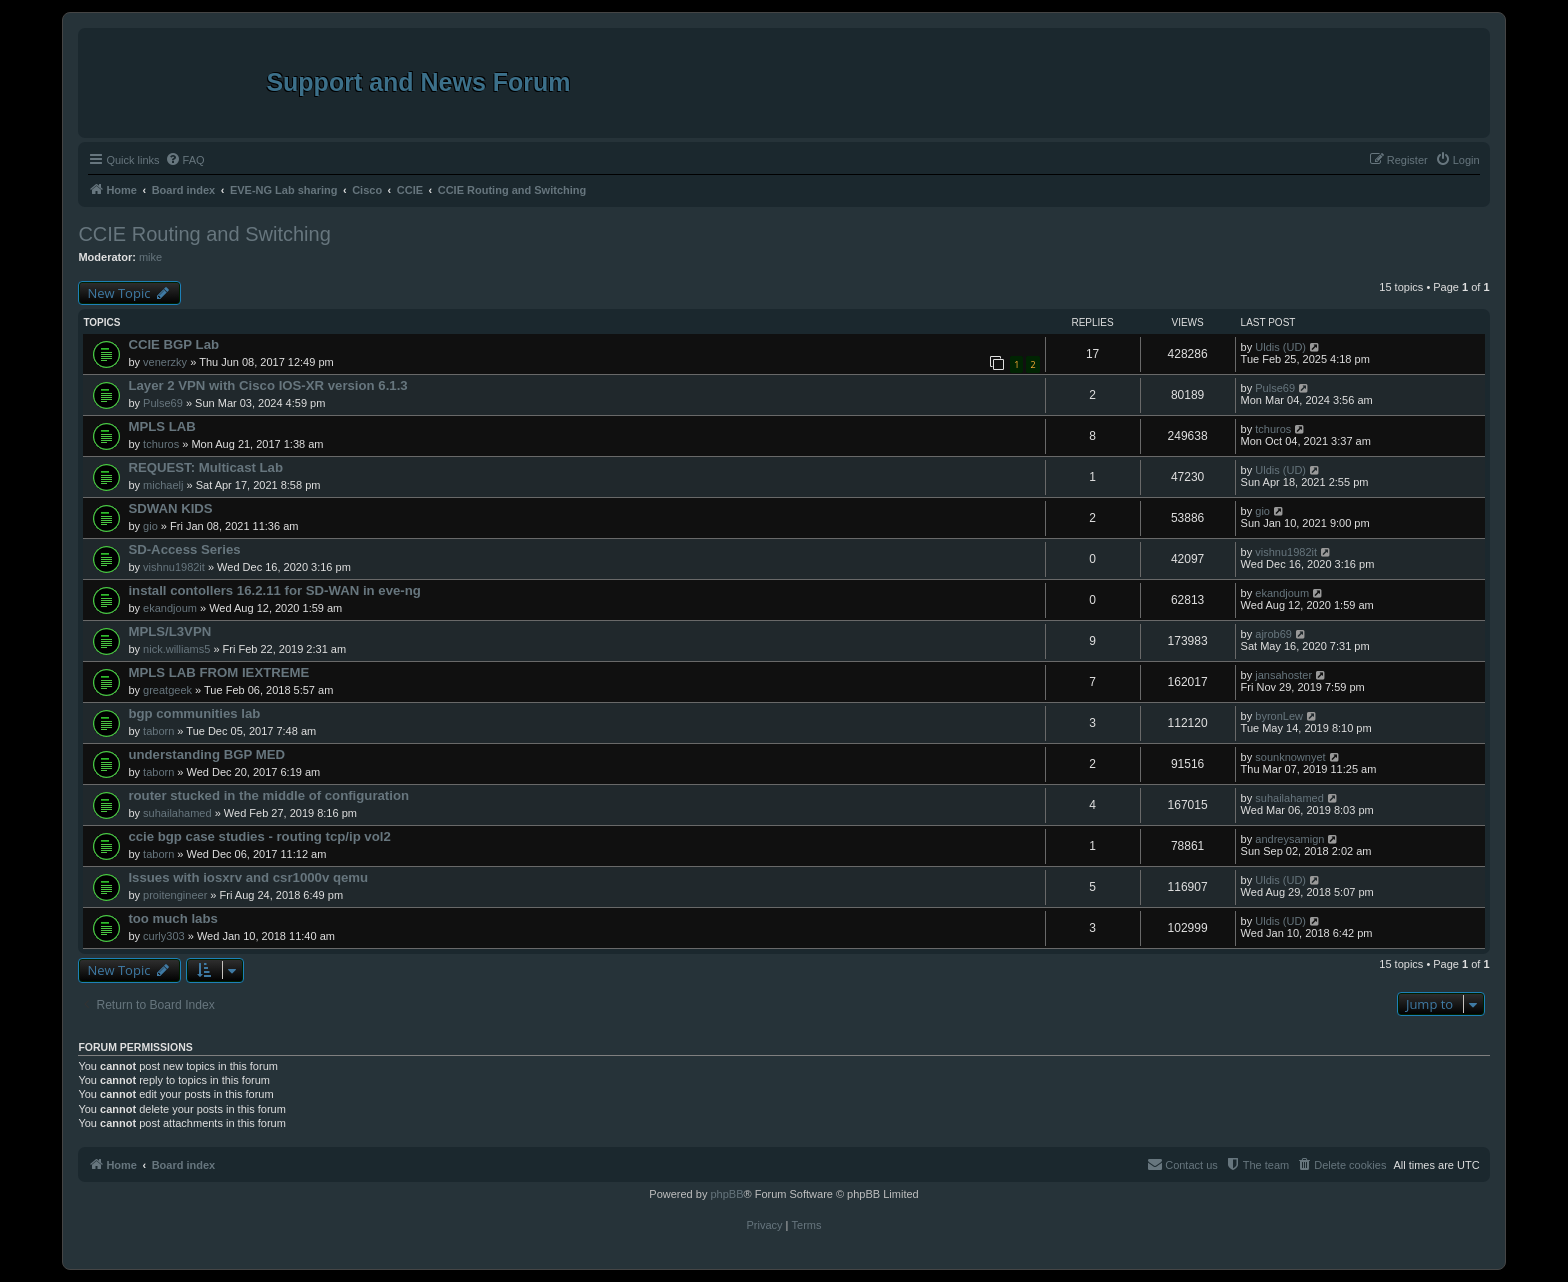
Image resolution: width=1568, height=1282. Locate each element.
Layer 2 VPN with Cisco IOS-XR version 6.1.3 (267, 385)
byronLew (1279, 716)
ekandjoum (170, 608)
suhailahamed (177, 813)
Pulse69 (163, 403)
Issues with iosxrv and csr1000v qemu (248, 877)
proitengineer (175, 895)
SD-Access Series (184, 549)
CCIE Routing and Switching (204, 234)
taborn (158, 731)
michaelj (163, 485)
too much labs (172, 918)
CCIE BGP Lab (173, 344)
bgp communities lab (194, 713)
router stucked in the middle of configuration (268, 795)
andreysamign (1289, 839)
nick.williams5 (176, 649)
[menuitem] (185, 160)
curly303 (164, 936)
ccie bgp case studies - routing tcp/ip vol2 (259, 836)
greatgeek (167, 690)
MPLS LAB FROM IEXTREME (218, 672)
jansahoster (1283, 675)
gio (150, 526)
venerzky (165, 362)
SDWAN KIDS (170, 508)
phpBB (726, 1194)
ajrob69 (1273, 634)
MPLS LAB (161, 426)
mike (150, 257)
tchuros (161, 444)
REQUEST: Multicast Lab (205, 467)
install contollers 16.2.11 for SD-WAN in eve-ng (274, 590)
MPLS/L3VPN (169, 631)
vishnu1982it (174, 567)
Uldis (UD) (1280, 347)
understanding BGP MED (206, 754)
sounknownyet (1290, 757)
